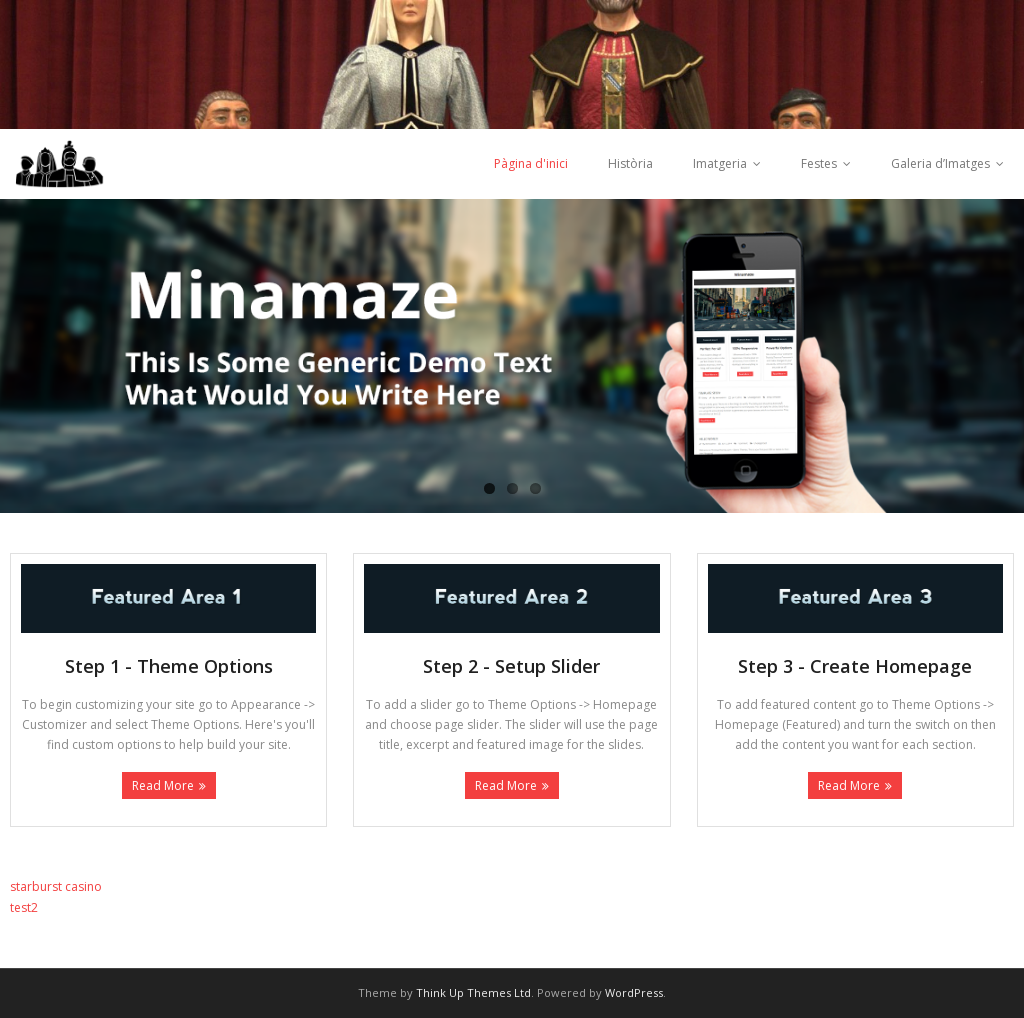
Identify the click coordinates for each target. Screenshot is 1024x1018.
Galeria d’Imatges (940, 163)
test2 (24, 907)
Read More (163, 785)
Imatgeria (720, 163)
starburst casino (56, 886)
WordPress (634, 992)
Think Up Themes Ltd (473, 992)
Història (630, 163)
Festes (819, 163)
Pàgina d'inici (531, 163)
